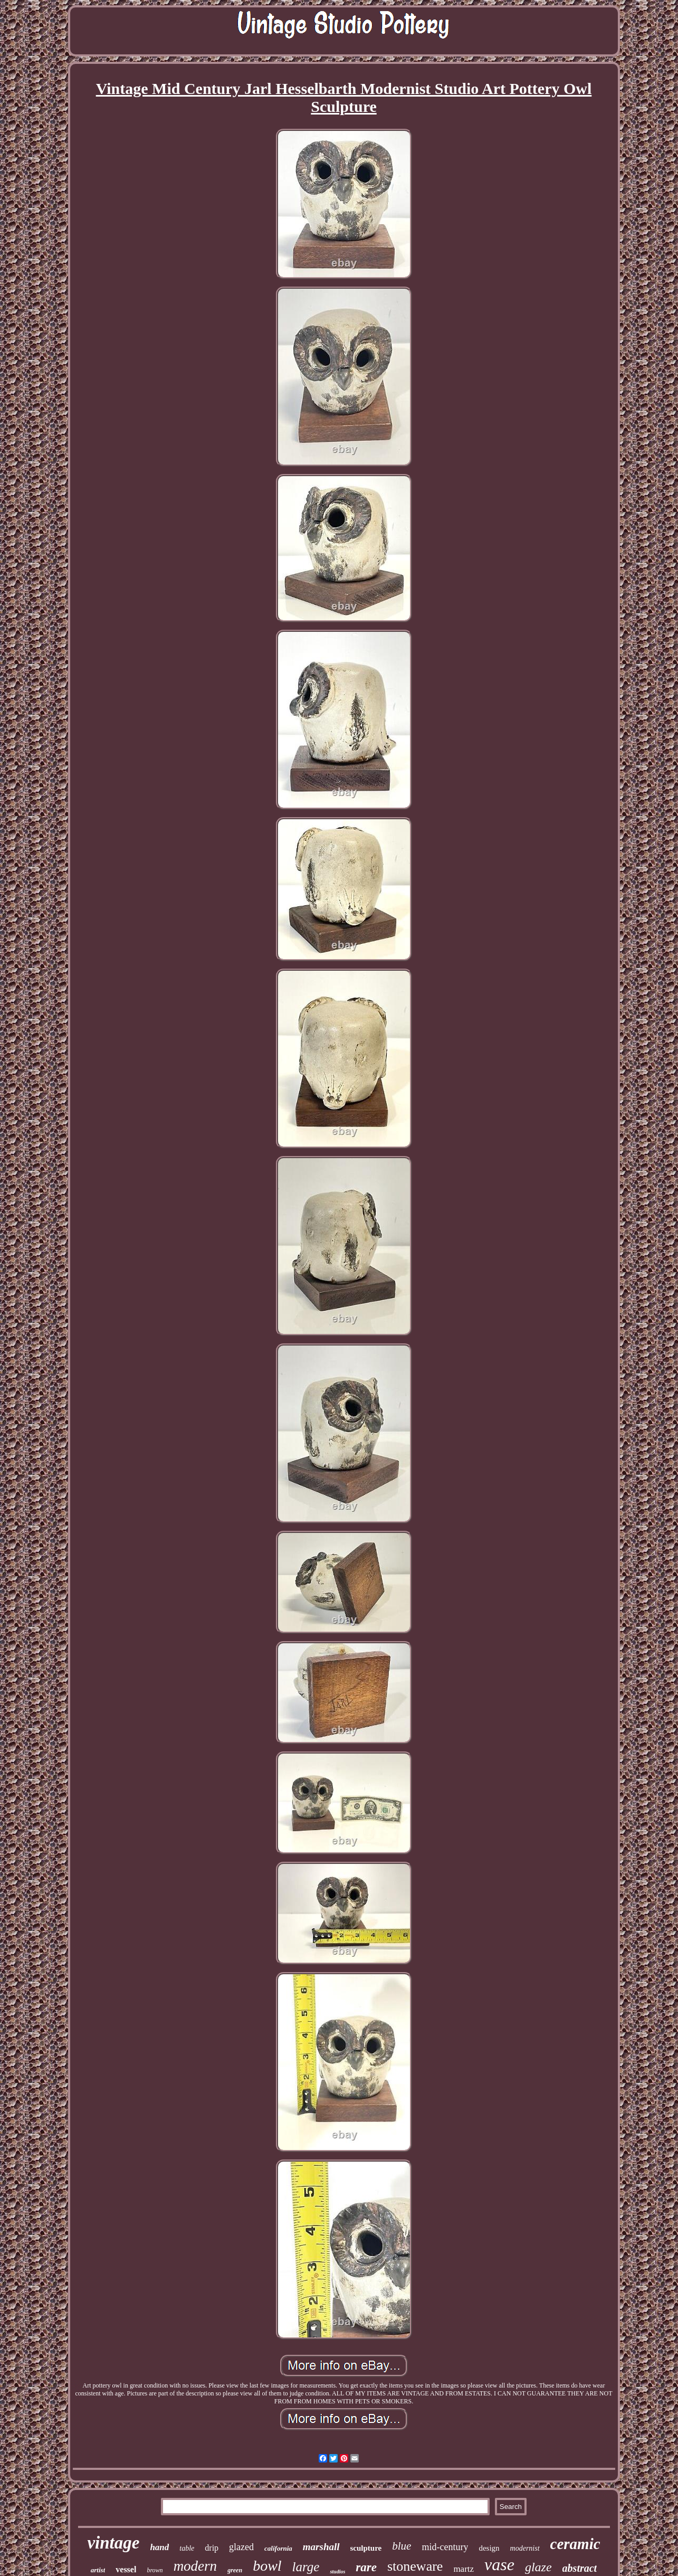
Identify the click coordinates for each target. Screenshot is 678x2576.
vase (499, 2564)
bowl (267, 2566)
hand (159, 2547)
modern (195, 2566)
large (306, 2567)
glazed (241, 2547)
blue (401, 2546)
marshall (321, 2546)
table (186, 2548)
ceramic (575, 2543)
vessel (126, 2569)
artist (98, 2570)
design (489, 2548)
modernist (525, 2548)
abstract (579, 2568)
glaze (538, 2567)
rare (366, 2567)
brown (155, 2570)
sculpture (366, 2548)
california (278, 2548)
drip (211, 2547)
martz (463, 2569)
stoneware (415, 2566)
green (234, 2570)
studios (337, 2571)
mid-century (445, 2547)
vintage (113, 2542)
